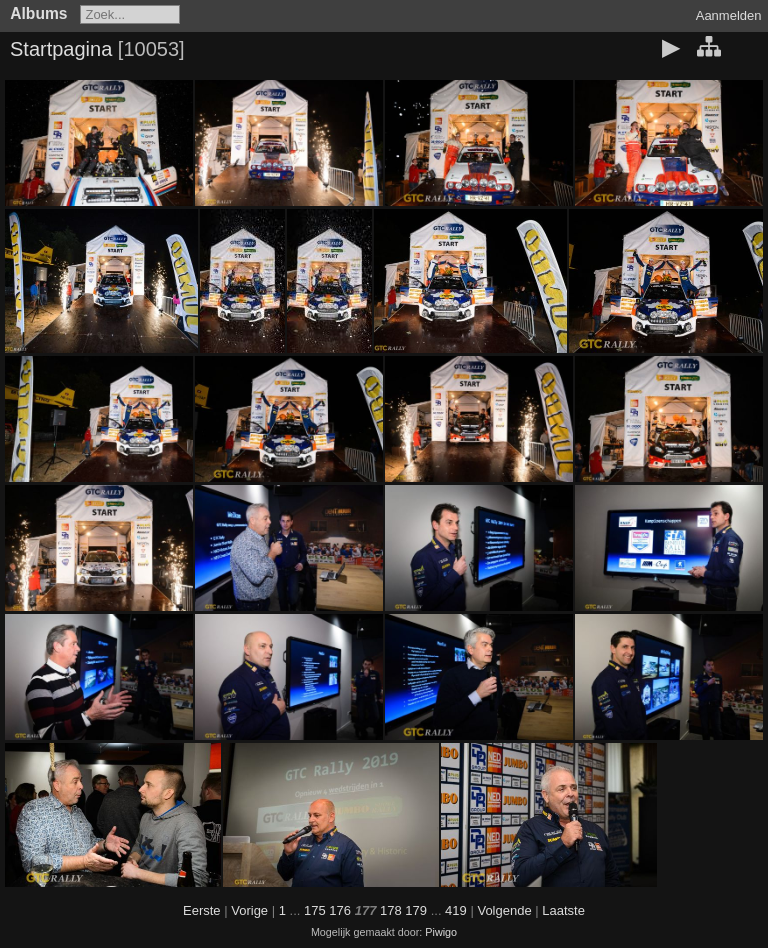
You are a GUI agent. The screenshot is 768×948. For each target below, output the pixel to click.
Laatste (563, 910)
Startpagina (61, 49)
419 (456, 910)
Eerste (202, 910)
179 (416, 910)
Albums (38, 13)
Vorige (249, 910)
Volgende (504, 910)
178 (391, 910)
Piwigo (441, 932)
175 (315, 910)
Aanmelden (729, 15)
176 (340, 910)
